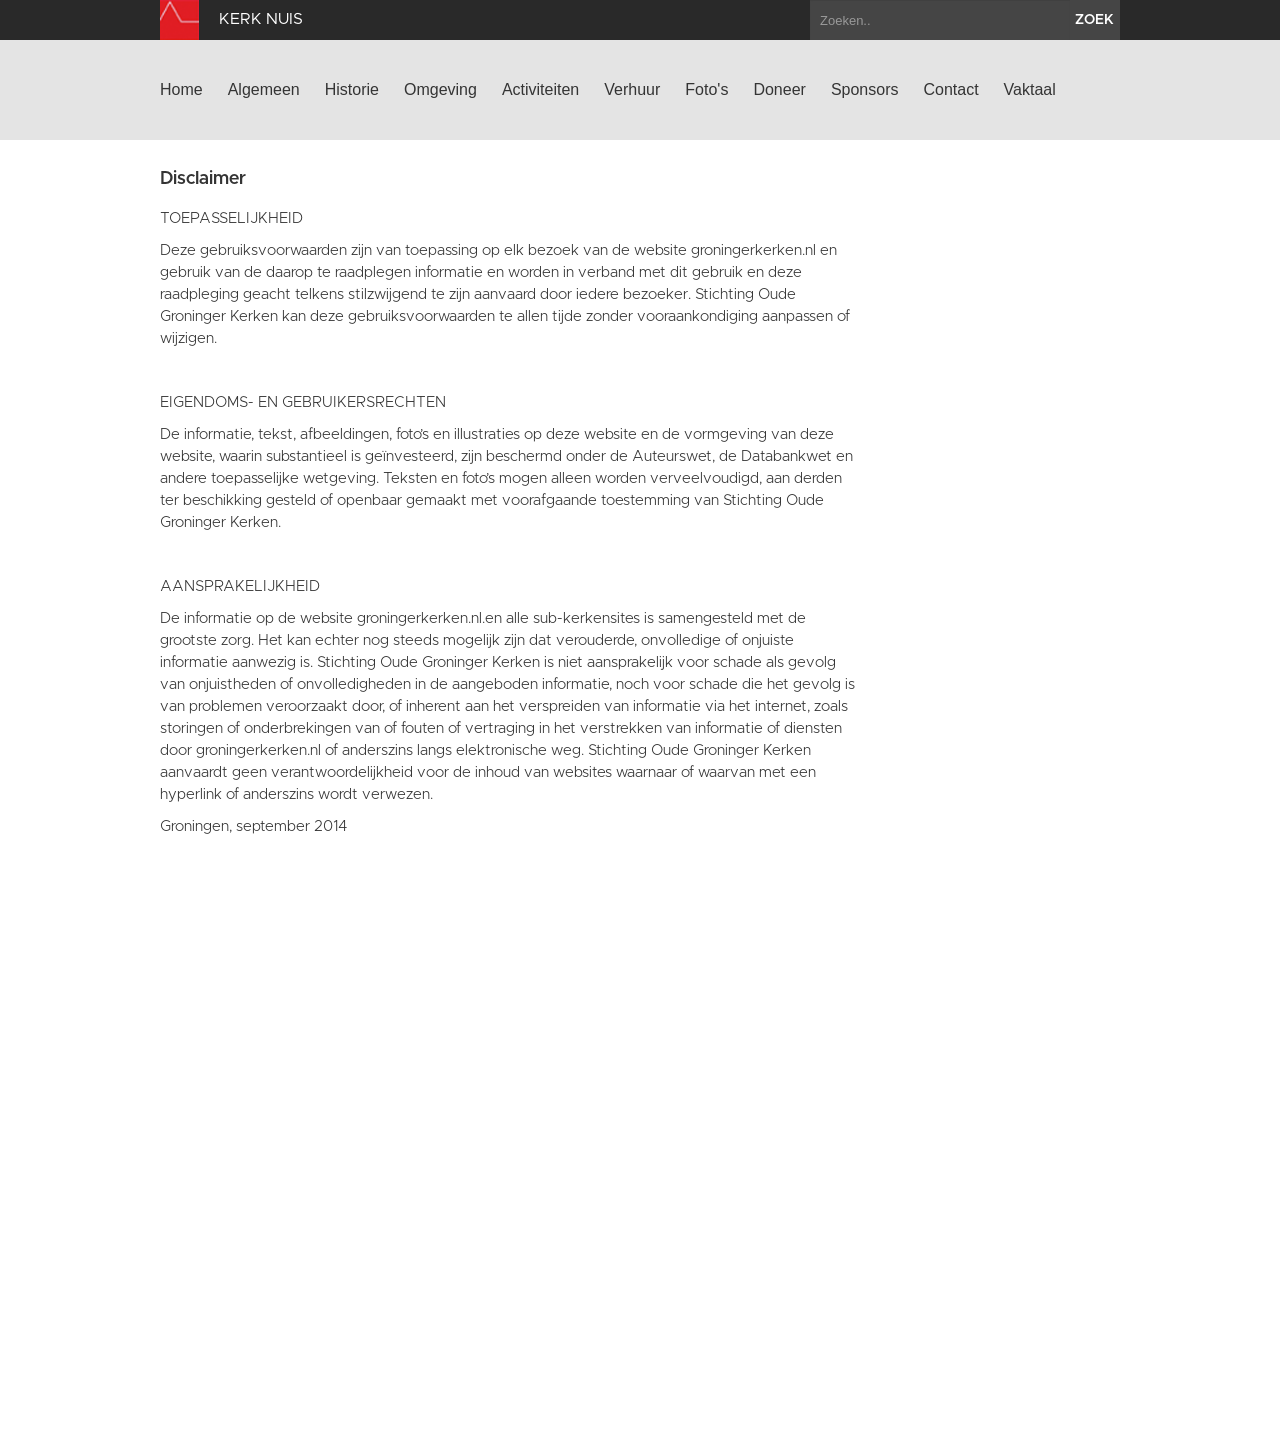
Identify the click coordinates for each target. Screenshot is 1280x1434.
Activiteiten (540, 89)
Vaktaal (1030, 89)
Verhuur (632, 89)
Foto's (706, 89)
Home (181, 89)
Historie (352, 89)
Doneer (779, 89)
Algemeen (264, 89)
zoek (1094, 20)
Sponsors (865, 89)
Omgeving (440, 89)
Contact (950, 89)
